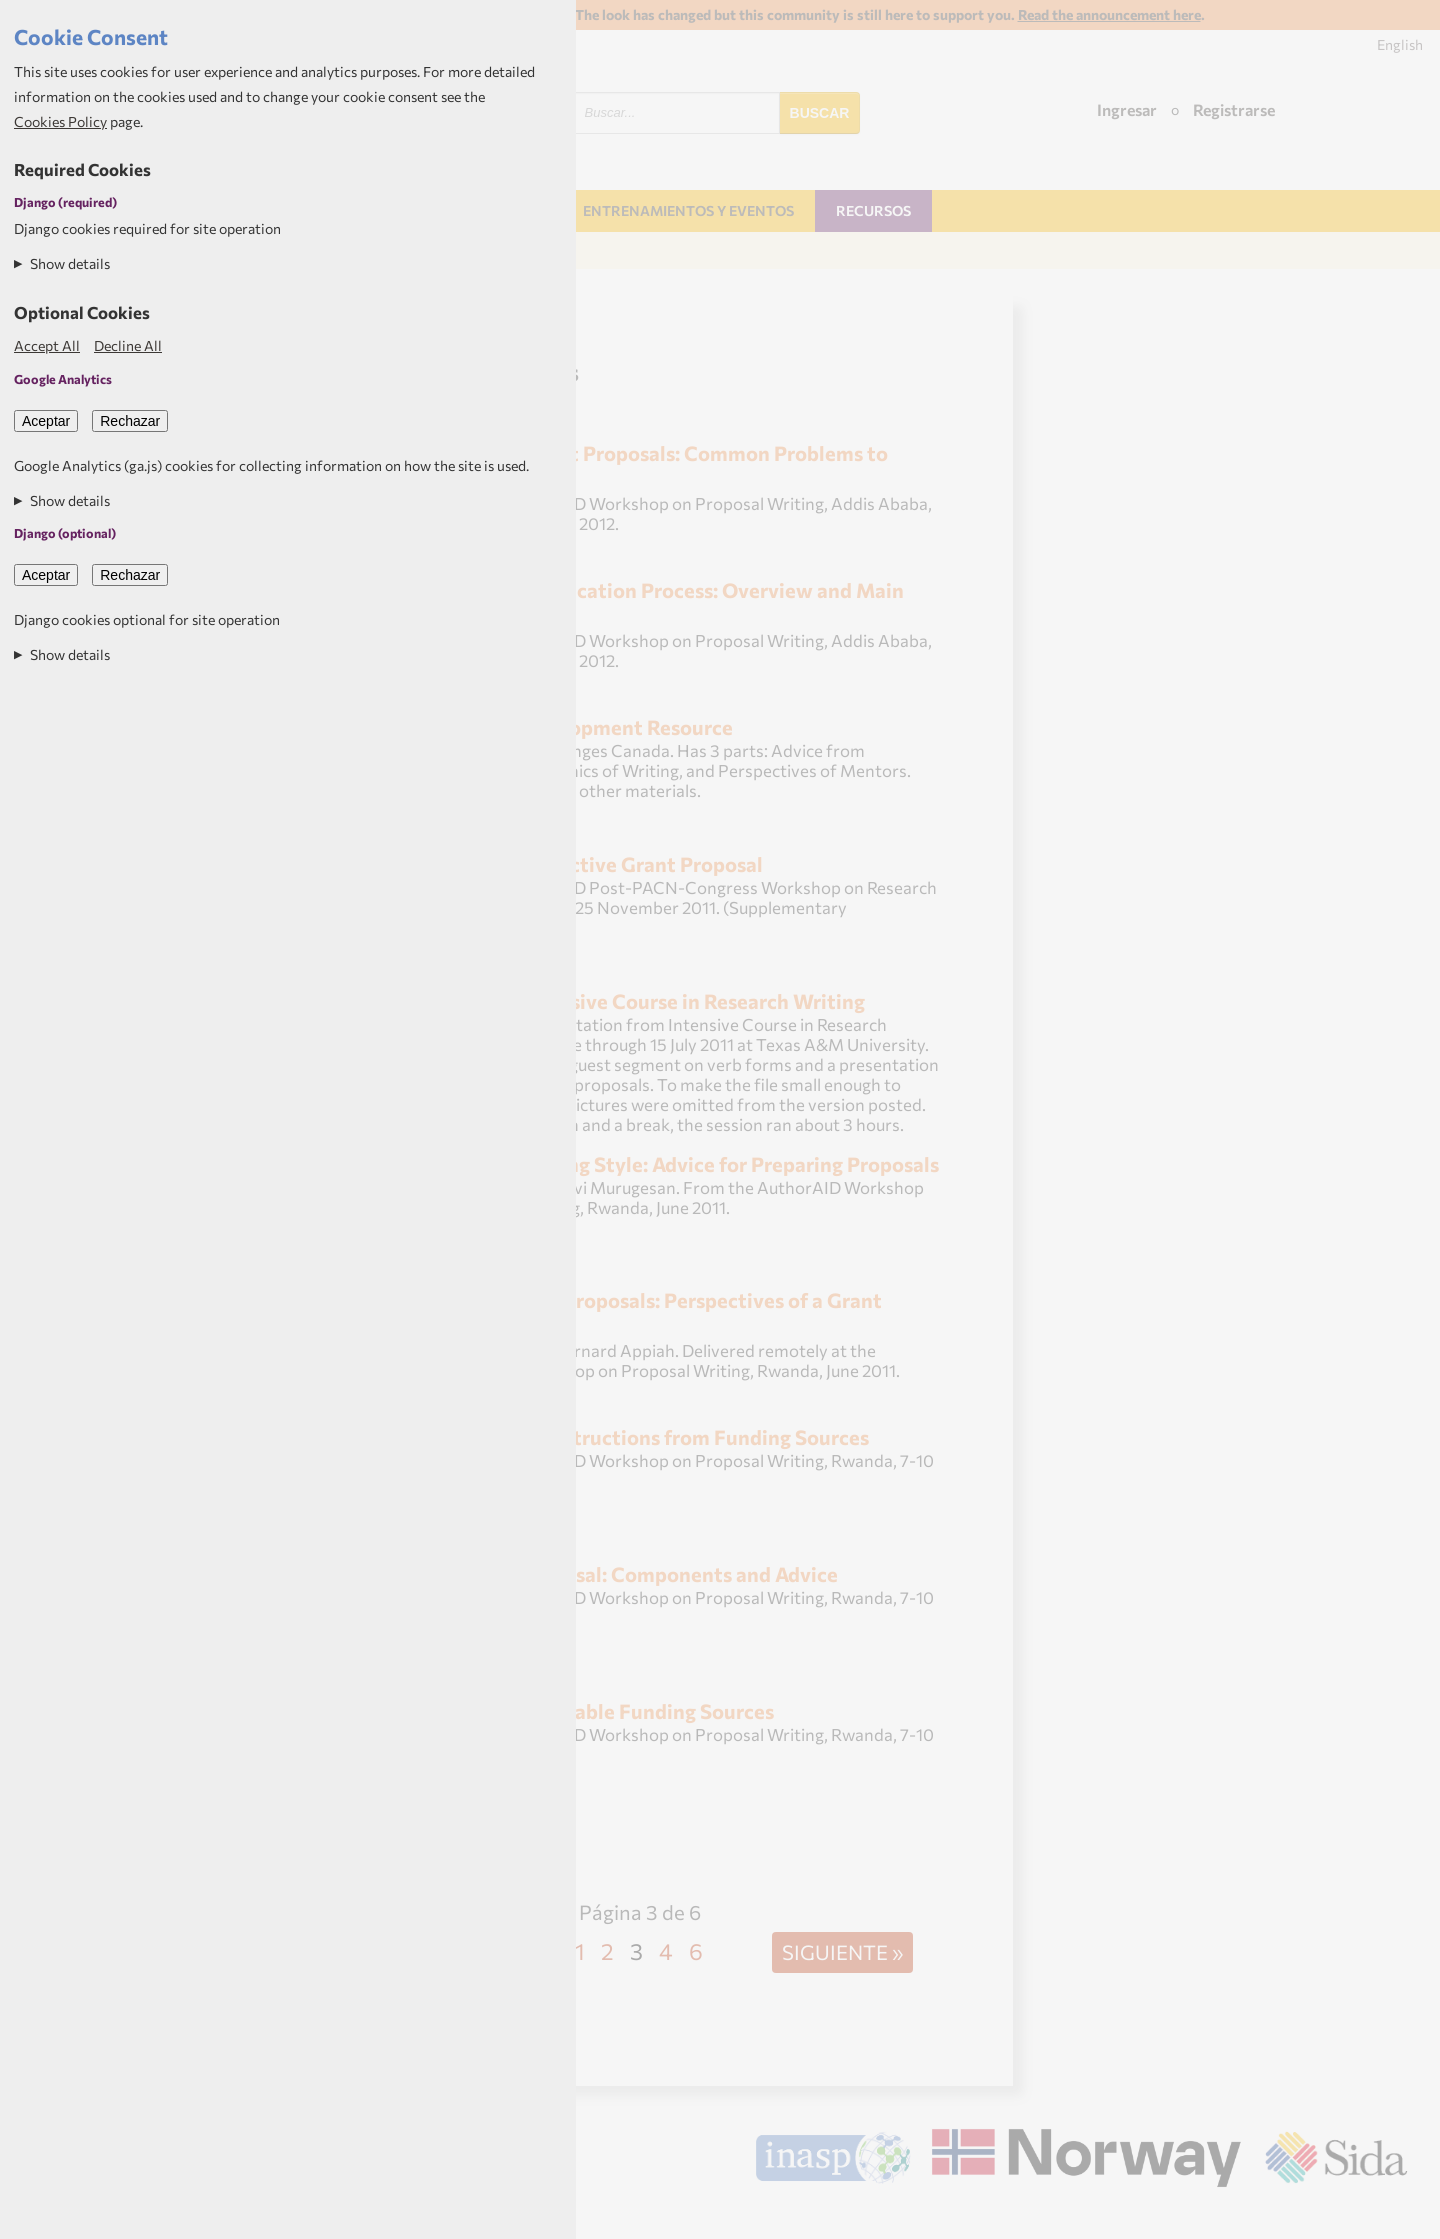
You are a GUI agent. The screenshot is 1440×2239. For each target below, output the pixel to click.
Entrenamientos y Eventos (688, 210)
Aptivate (1389, 2216)
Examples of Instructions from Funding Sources (648, 1436)
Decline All (128, 345)
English (1400, 44)
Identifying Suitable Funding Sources (601, 1710)
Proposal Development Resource (580, 726)
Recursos (873, 210)
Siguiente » (842, 1951)
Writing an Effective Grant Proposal (595, 863)
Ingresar (1127, 109)
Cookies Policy (60, 121)
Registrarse (1234, 109)
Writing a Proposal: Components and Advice (633, 1573)
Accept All (47, 345)
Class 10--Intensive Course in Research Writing (646, 1000)
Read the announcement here (1109, 14)
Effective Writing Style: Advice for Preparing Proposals (683, 1163)
